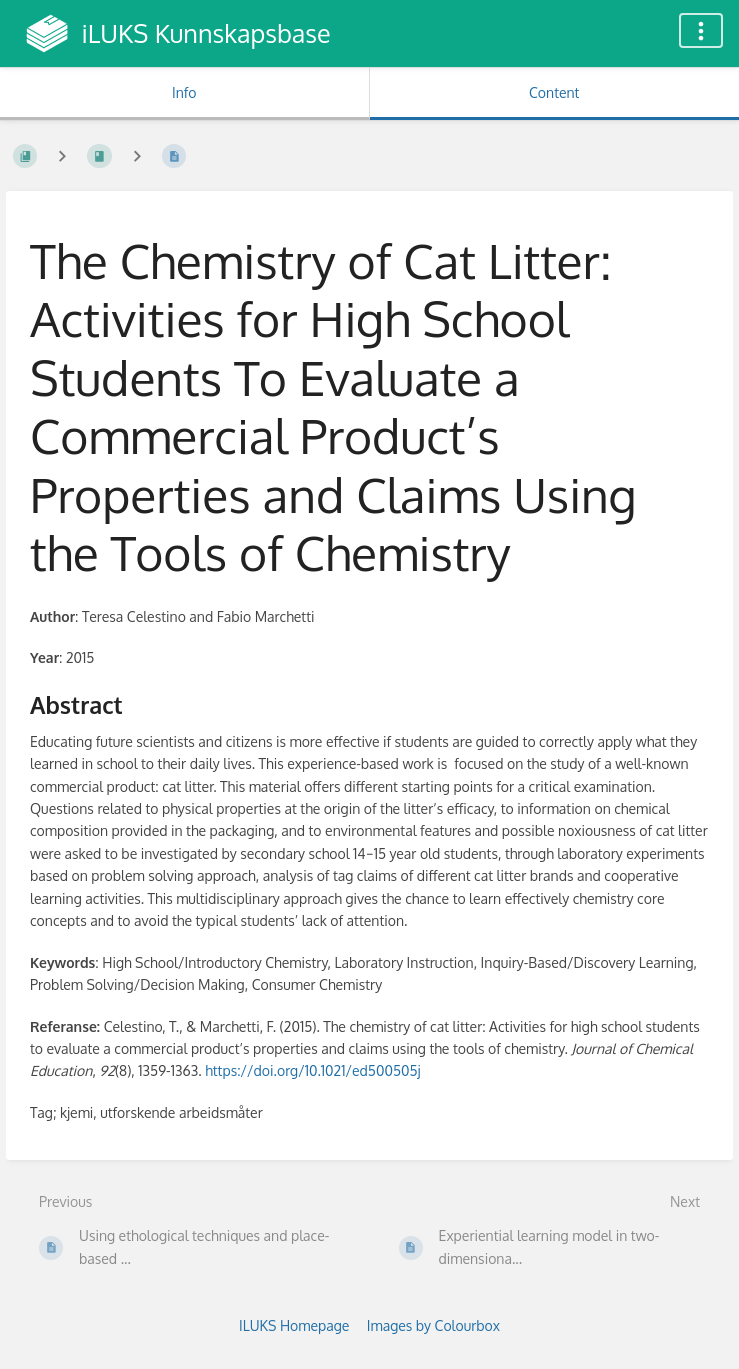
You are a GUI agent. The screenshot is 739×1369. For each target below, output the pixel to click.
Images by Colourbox (433, 1325)
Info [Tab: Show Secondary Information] (184, 92)
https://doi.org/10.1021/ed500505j (312, 1070)
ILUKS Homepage (294, 1325)
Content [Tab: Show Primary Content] (554, 92)
